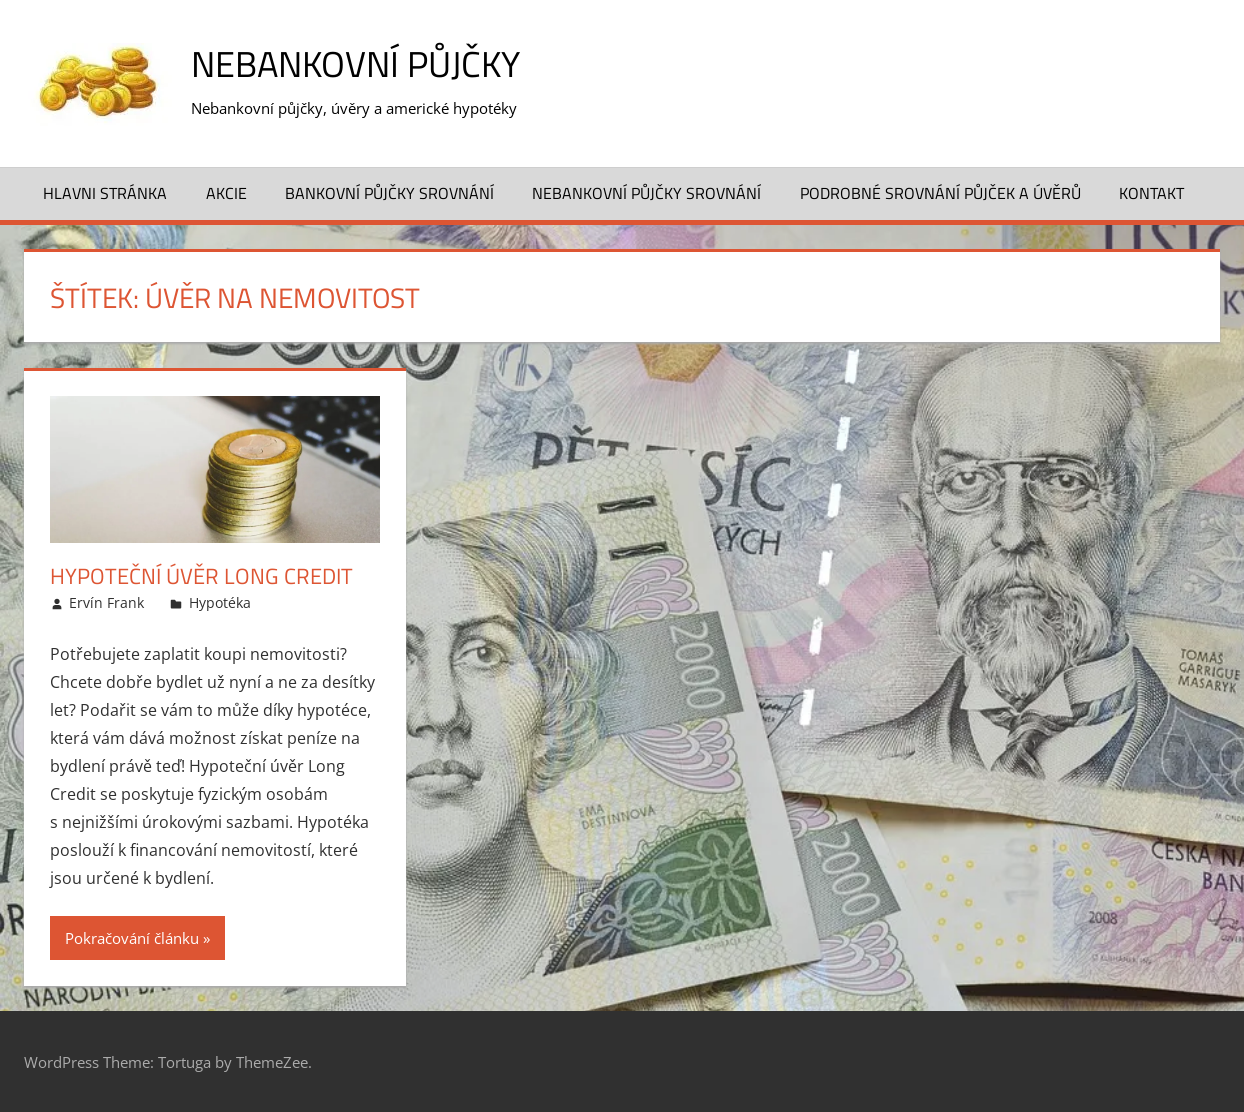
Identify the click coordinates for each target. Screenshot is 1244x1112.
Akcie (226, 193)
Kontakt (1151, 193)
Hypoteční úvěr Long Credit (201, 576)
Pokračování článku (132, 938)
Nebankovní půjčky (355, 63)
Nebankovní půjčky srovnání (646, 193)
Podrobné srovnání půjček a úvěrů (940, 193)
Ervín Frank (106, 602)
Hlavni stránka (105, 193)
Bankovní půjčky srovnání (389, 193)
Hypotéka (220, 602)
